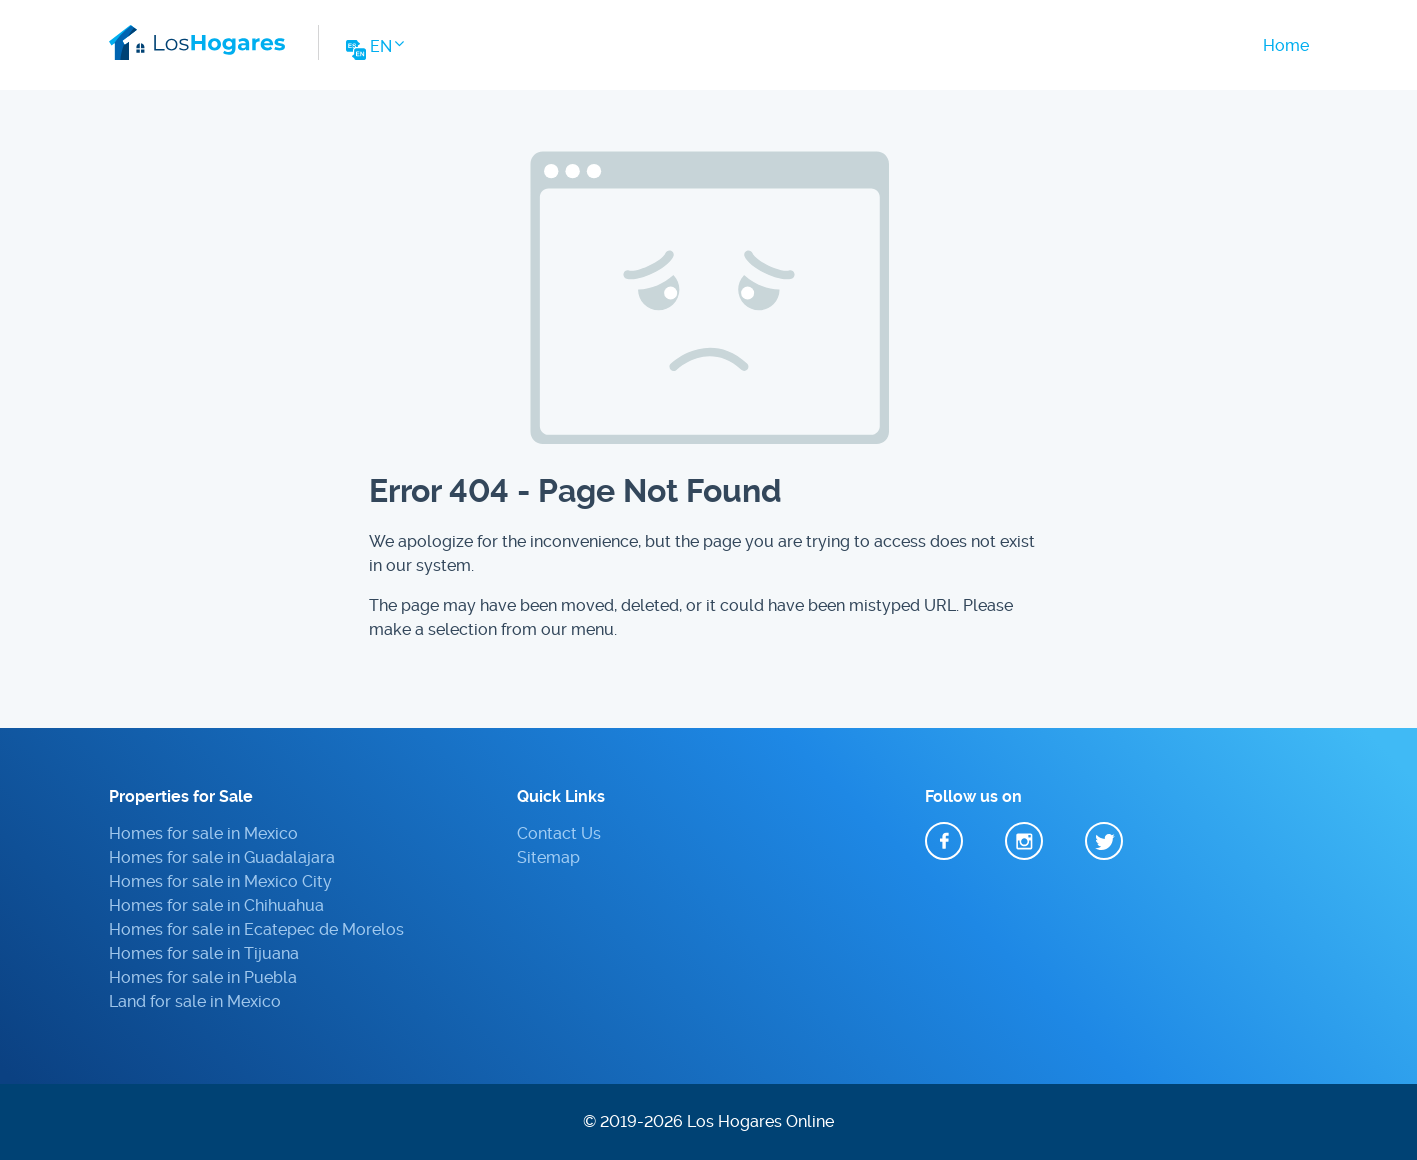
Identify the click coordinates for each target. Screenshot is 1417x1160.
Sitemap (548, 857)
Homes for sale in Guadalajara (222, 857)
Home (1286, 45)
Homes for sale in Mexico (203, 833)
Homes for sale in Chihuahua (216, 905)
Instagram (1024, 842)
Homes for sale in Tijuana (204, 953)
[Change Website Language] (373, 52)
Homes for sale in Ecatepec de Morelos (256, 929)
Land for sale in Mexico (195, 1001)
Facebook (944, 842)
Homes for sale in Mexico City (220, 881)
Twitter (1104, 842)
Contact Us (559, 833)
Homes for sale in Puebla (203, 977)
